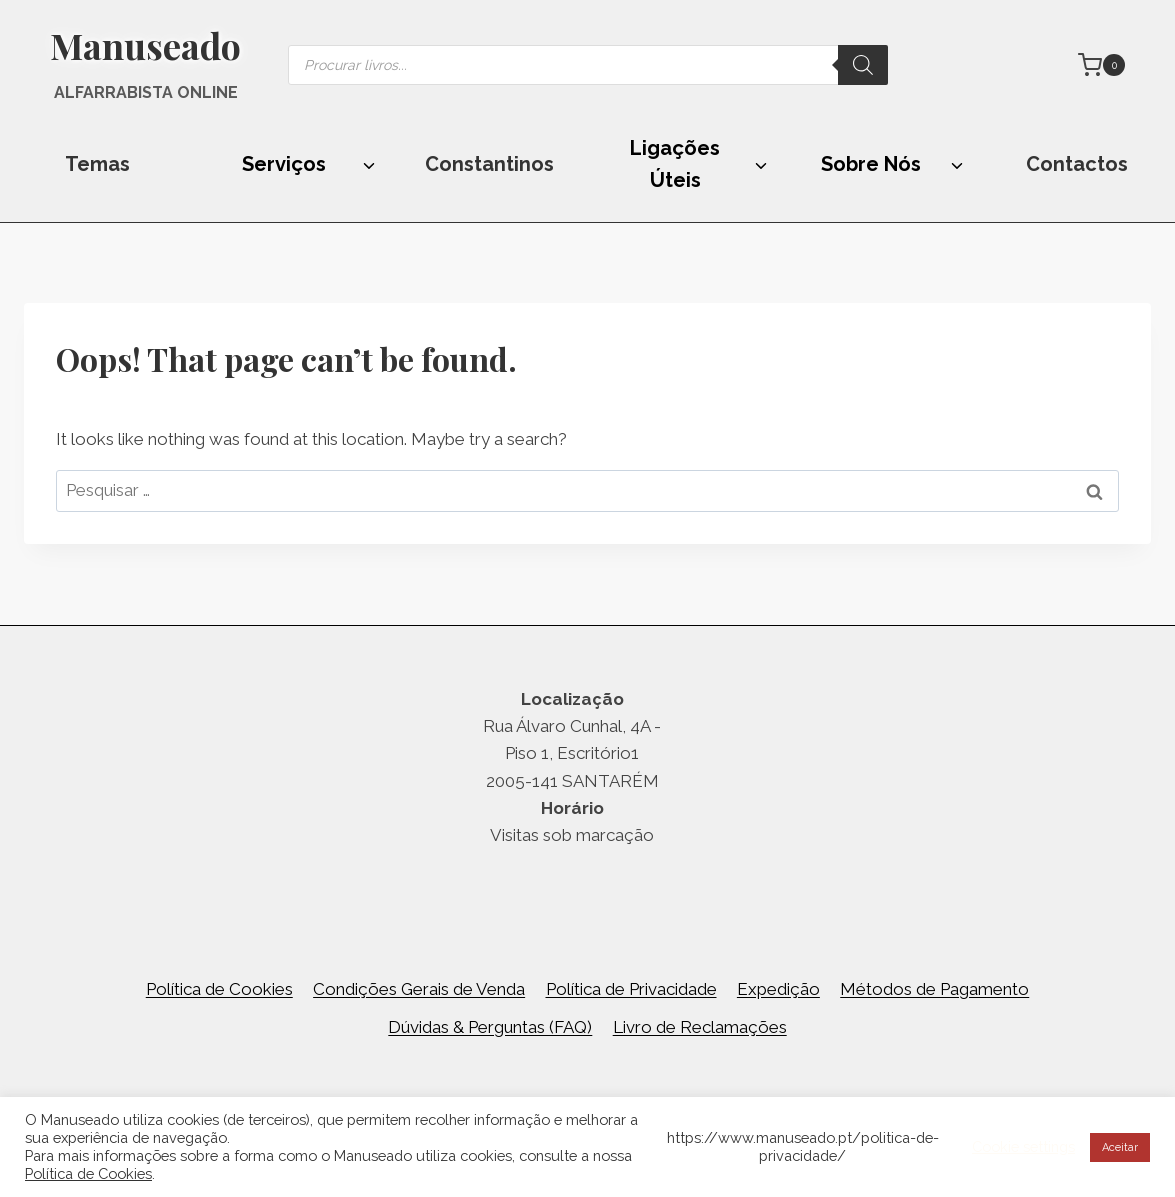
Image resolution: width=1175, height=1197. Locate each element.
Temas (97, 164)
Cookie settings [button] (1023, 1146)
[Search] (863, 65)
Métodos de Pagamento (934, 989)
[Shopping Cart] (1101, 65)
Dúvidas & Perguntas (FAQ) (490, 1027)
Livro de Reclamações (700, 1027)
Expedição (778, 989)
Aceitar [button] (1120, 1147)
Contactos (1077, 164)
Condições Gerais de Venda (419, 989)
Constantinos (489, 164)
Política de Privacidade (631, 989)
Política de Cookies (219, 989)
